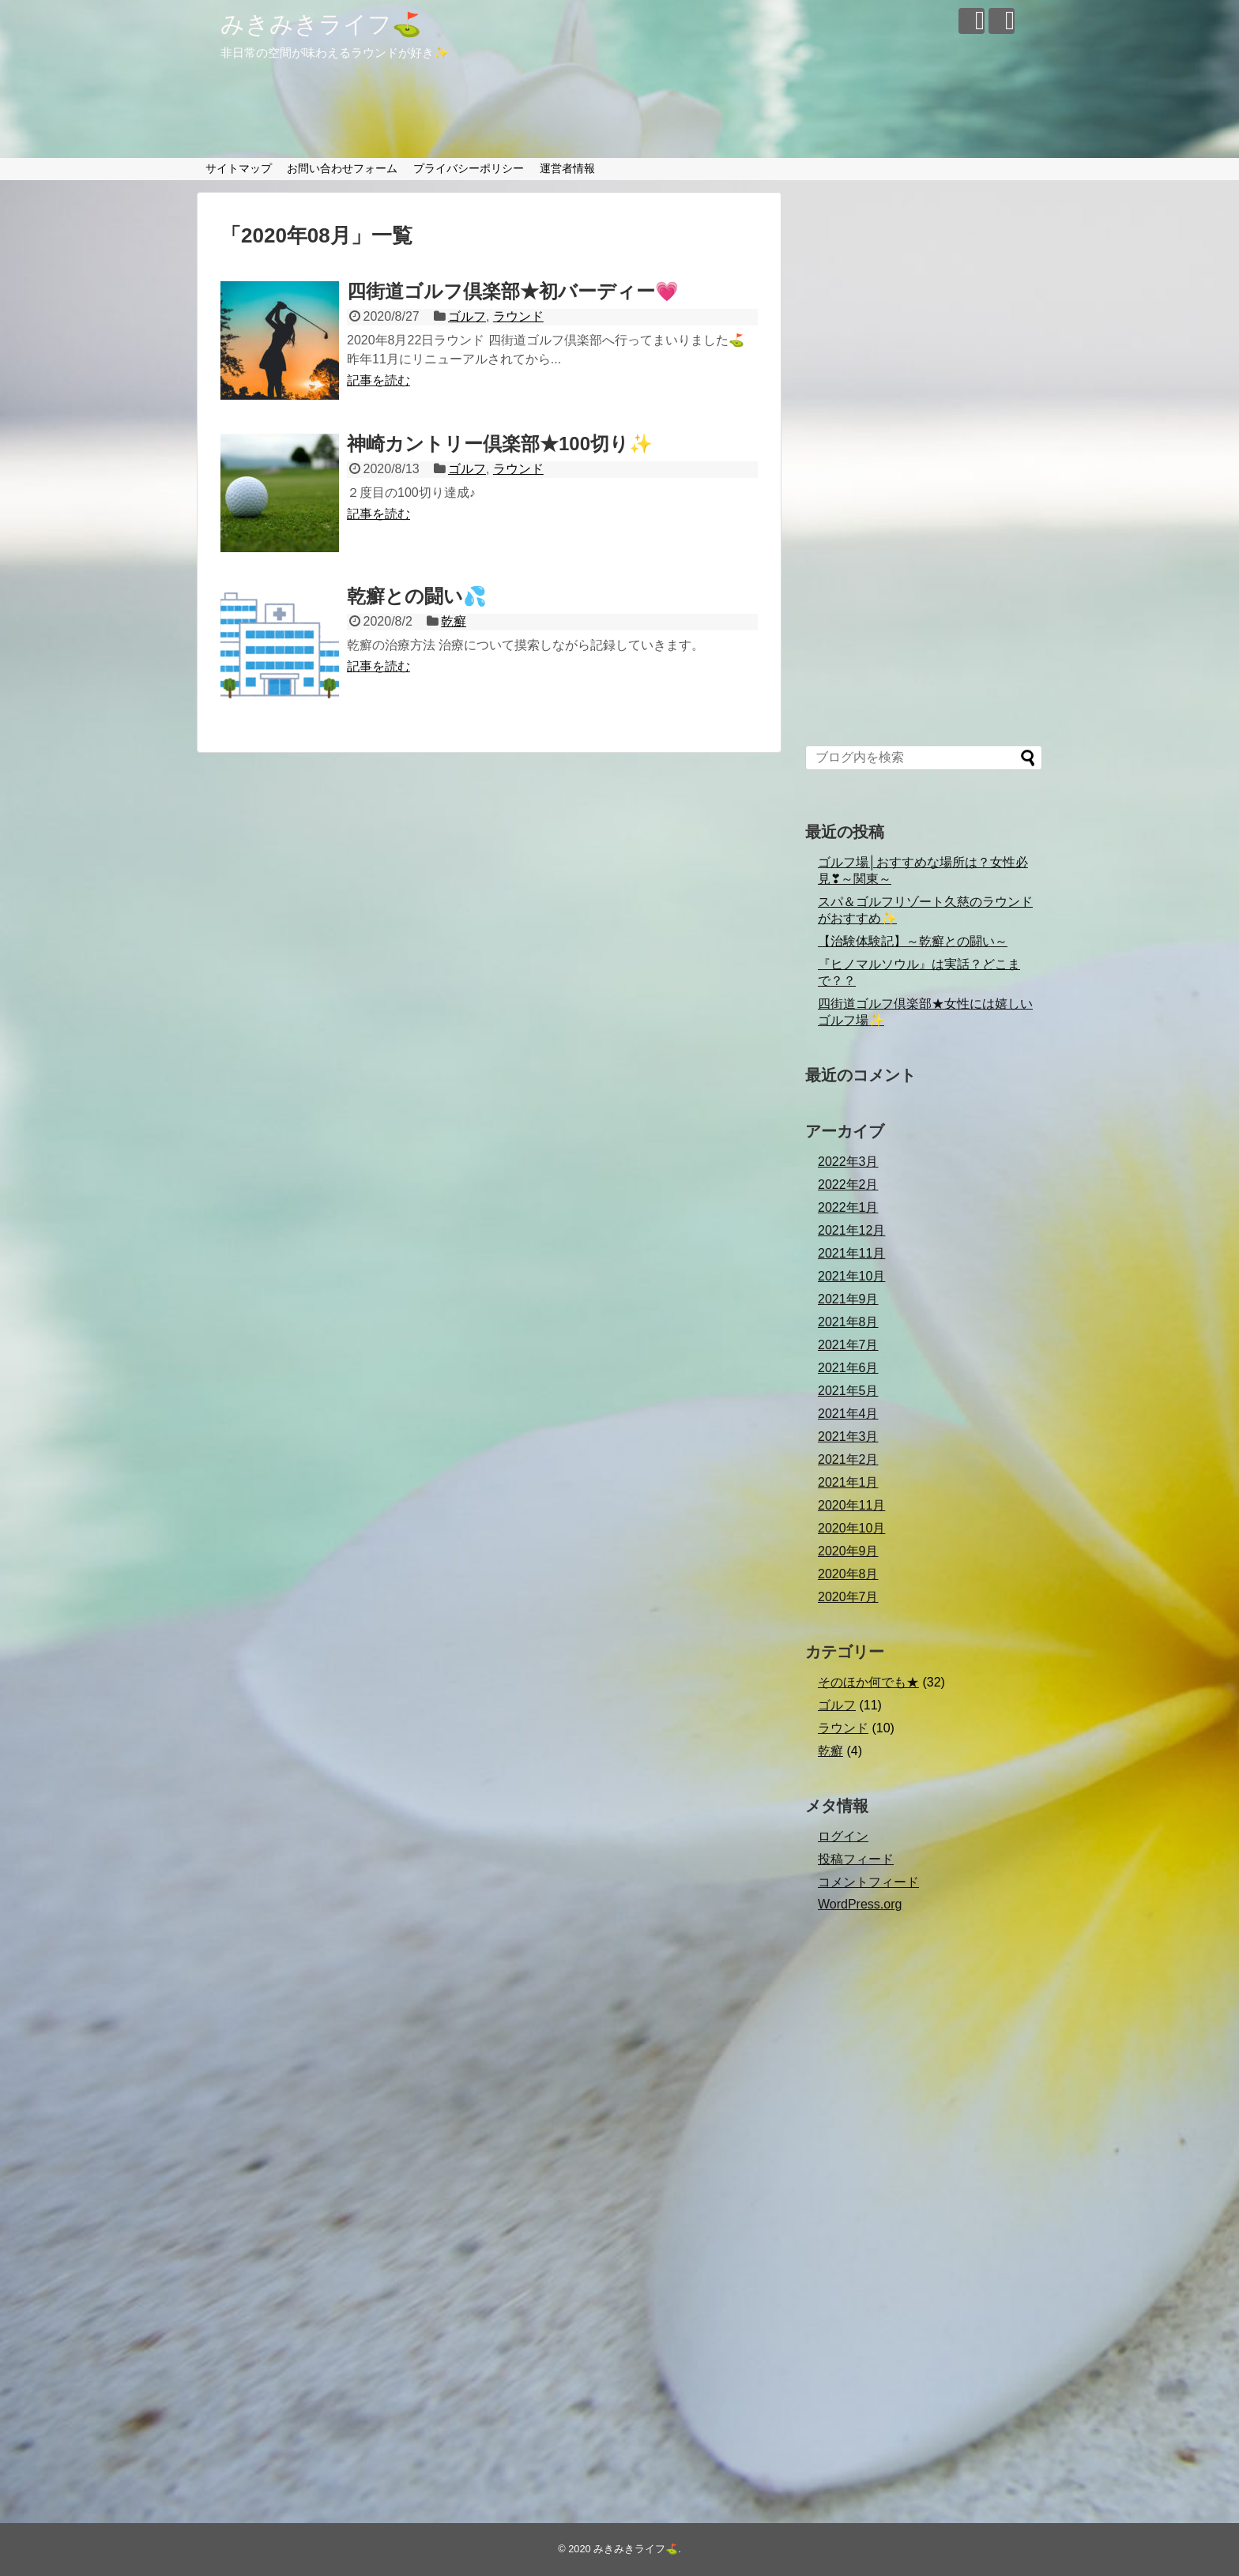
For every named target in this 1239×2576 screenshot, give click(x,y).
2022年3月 (848, 1161)
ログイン (843, 1836)
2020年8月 (848, 1574)
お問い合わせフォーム (342, 168)
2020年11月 (851, 1505)
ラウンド (518, 316)
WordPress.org (860, 1904)
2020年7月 (848, 1597)
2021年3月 (848, 1436)
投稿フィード (856, 1859)
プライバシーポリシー (468, 168)
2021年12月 (851, 1230)
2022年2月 (848, 1184)
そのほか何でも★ (868, 1682)
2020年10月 (851, 1528)
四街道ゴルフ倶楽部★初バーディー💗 (513, 291)
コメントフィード (868, 1882)
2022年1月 (848, 1207)
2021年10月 (851, 1276)
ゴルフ (467, 316)
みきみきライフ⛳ (320, 24)
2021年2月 (848, 1459)
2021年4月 (848, 1413)
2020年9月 (848, 1551)
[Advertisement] (923, 470)
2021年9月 (848, 1299)
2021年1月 (848, 1482)
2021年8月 (848, 1322)
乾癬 (453, 621)
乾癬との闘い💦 (417, 596)
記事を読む (378, 380)
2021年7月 (848, 1345)
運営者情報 (567, 168)
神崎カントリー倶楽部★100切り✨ (500, 443)
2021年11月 (851, 1253)
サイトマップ (238, 168)
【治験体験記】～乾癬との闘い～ (912, 941)
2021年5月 (848, 1390)
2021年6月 (848, 1367)
